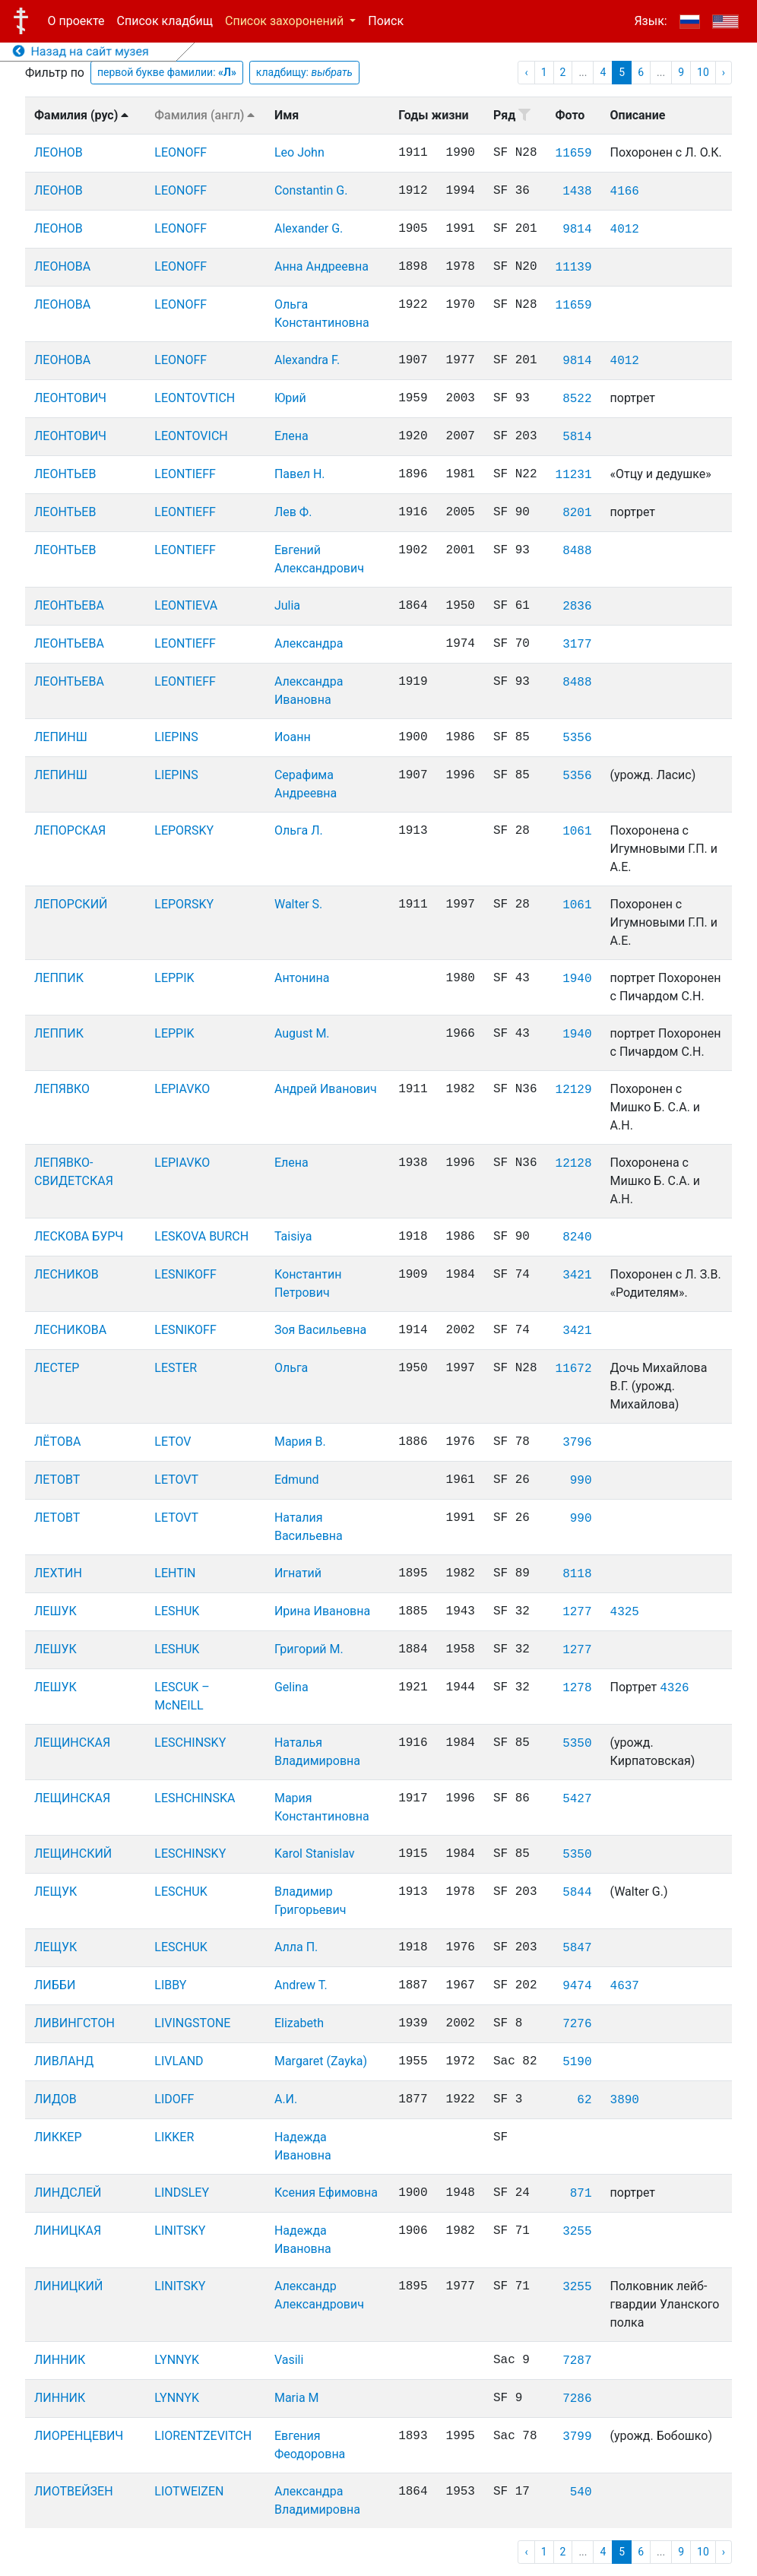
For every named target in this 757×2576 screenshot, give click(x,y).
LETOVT (176, 1479)
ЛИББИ (54, 1985)
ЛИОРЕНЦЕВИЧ (78, 2436)
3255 (576, 2232)
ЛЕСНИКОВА (70, 1330)
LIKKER (174, 2137)
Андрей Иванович (325, 1089)
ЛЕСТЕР (56, 1368)
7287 (576, 2361)
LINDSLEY (181, 2192)
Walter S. (298, 904)
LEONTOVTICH (194, 398)
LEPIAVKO (182, 1089)
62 (584, 2100)
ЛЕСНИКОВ (66, 1274)
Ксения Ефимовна (326, 2192)
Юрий (290, 398)
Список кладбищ (165, 21)
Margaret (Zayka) (320, 2061)
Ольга (291, 1368)
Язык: (650, 21)
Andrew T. (301, 1985)
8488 (576, 551)
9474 (576, 1986)
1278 (576, 1688)
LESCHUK (180, 1891)
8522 (576, 399)
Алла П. (296, 1947)
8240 (576, 1237)
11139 (574, 267)
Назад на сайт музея (81, 51)
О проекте (76, 21)
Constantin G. (310, 190)
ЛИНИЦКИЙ (68, 2286)
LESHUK (176, 1611)
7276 (576, 2024)
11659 (574, 153)
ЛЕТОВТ (57, 1479)
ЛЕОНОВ (58, 152)
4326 (674, 1688)
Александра (308, 643)
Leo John (299, 152)
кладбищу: (304, 72)
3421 (576, 1275)
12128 (574, 1164)
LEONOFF (180, 152)
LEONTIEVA (185, 605)
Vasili (288, 2360)
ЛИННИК (59, 2360)
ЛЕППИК (59, 978)
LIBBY (170, 1985)
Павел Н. (299, 474)
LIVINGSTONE (192, 2023)
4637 (624, 1986)
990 (581, 1481)
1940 (576, 979)
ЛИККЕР (58, 2137)
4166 (624, 191)
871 (581, 2194)
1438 (576, 191)
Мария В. (300, 1441)
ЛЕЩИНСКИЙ (73, 1853)
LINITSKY (179, 2230)
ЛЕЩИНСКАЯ (72, 1742)
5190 (576, 2062)
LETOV (172, 1441)
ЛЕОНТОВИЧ (70, 398)
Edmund (296, 1479)
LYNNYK (176, 2360)
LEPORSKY (184, 830)
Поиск (386, 21)
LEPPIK (174, 978)
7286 (576, 2399)
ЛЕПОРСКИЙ (70, 904)
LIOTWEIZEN (188, 2491)
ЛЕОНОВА (62, 266)
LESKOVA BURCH (201, 1236)
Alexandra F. (307, 360)
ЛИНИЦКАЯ (67, 2230)
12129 (574, 1090)
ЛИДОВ (55, 2099)
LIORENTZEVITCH (203, 2436)
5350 (576, 1744)
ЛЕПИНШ (60, 737)
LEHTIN (174, 1573)
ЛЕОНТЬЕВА (69, 605)
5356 (576, 738)
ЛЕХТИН (58, 1573)
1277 (576, 1612)
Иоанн (292, 737)
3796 (576, 1443)
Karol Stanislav (314, 1853)
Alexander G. (308, 228)
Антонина (302, 978)
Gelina (291, 1687)
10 (703, 72)
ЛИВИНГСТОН (74, 2023)
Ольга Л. (298, 830)
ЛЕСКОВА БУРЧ (78, 1236)
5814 (576, 437)
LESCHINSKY (190, 1742)
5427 (576, 1799)
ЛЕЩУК (55, 1891)
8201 (576, 513)
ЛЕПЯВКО (62, 1089)
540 (581, 2492)
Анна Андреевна (321, 266)
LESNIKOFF (185, 1274)
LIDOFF (174, 2099)
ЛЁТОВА (57, 1441)
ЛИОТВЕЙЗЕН (73, 2491)
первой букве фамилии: (166, 72)
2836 (576, 606)
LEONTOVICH (190, 436)
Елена (291, 436)
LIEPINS (176, 737)
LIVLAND (178, 2061)
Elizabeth (299, 2023)
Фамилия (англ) (204, 115)
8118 (576, 1574)
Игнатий (297, 1573)
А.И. (285, 2099)
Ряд (512, 115)
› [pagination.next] (723, 72)
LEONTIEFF (185, 474)
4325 (624, 1612)
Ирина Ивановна (322, 1611)
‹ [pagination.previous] (525, 72)
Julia (287, 605)
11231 (574, 475)
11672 (574, 1369)
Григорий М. (309, 1649)
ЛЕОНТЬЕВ (65, 474)
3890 (624, 2100)
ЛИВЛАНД (63, 2061)
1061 (576, 831)
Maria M (296, 2398)
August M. (302, 1033)
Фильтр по (54, 72)
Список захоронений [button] (286, 21)
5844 (576, 1893)
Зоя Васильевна (320, 1330)
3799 (576, 2437)
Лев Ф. (293, 512)
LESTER (175, 1368)
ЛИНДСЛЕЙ (67, 2192)
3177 (576, 644)
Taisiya (293, 1236)
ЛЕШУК (55, 1611)
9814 (576, 229)
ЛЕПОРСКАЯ (70, 830)
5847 (576, 1948)
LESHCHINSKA (194, 1798)
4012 (624, 229)
